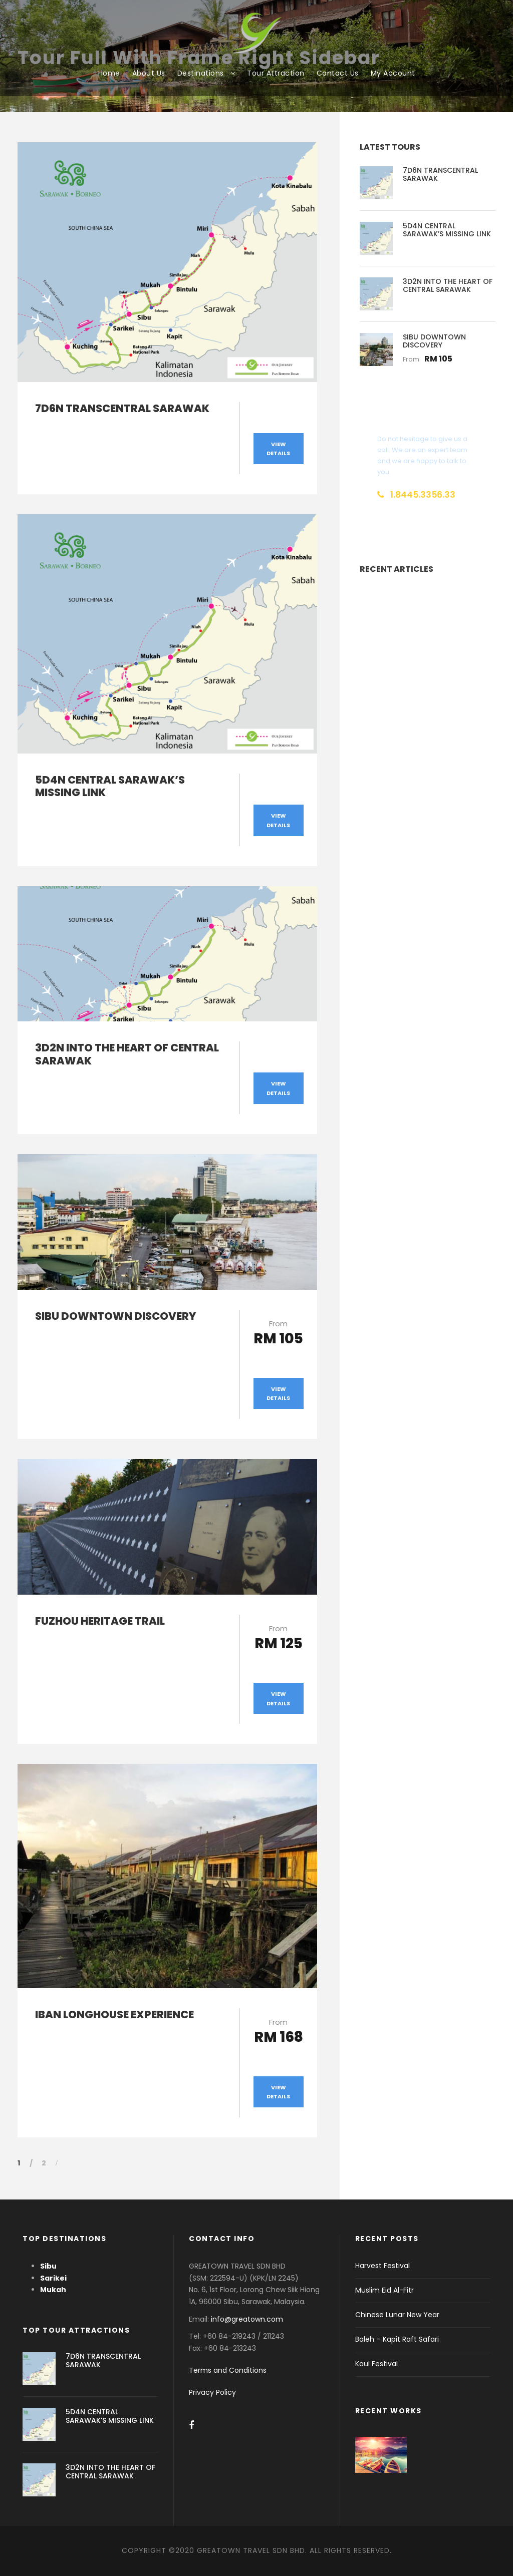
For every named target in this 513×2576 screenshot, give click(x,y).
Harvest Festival (382, 2266)
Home (109, 73)
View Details (278, 449)
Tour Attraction (276, 73)
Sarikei (53, 2278)
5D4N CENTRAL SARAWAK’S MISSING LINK (110, 786)
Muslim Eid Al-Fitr (384, 2290)
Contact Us (338, 73)
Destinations (200, 73)
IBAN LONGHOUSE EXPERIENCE (114, 2014)
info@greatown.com (248, 2319)
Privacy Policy (212, 2392)
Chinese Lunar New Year (397, 2315)
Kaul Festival (376, 2364)
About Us (148, 73)
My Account (393, 73)
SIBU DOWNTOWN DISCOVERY (115, 1316)
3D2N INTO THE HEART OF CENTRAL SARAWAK (127, 1053)
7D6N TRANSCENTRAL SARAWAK (122, 408)
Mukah (53, 2290)
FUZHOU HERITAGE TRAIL (100, 1621)
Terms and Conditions (228, 2370)
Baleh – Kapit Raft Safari (397, 2339)
